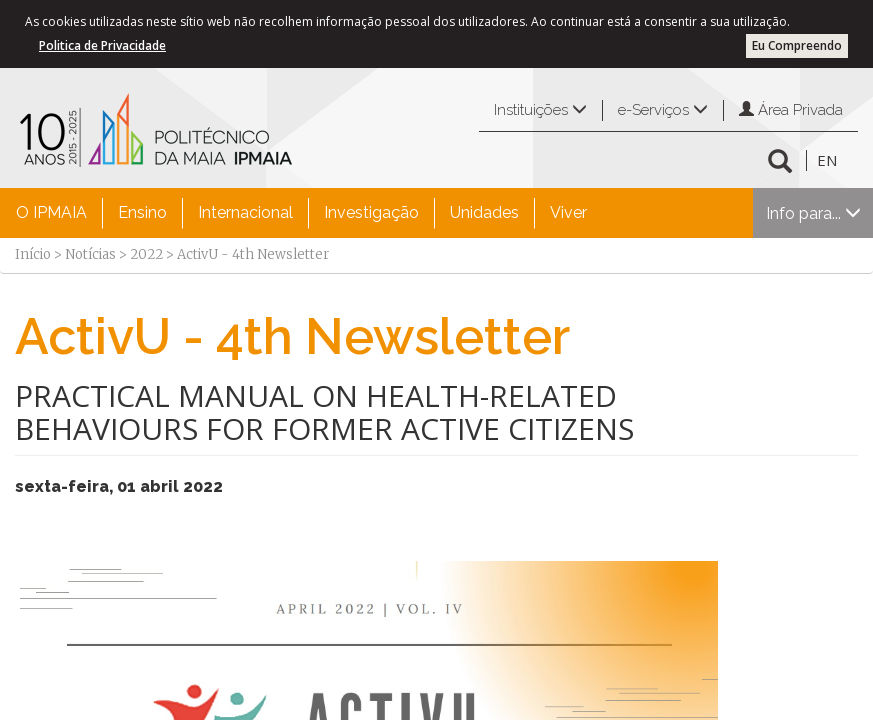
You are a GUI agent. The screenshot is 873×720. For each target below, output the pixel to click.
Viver (568, 212)
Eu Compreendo (797, 45)
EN (827, 160)
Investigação (371, 212)
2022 (146, 254)
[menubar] (301, 213)
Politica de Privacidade (102, 45)
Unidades (484, 212)
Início (33, 254)
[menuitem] (51, 213)
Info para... (813, 213)
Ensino (142, 212)
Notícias (90, 254)
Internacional (245, 212)
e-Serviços (663, 110)
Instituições (540, 110)
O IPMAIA (51, 212)
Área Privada (791, 110)
